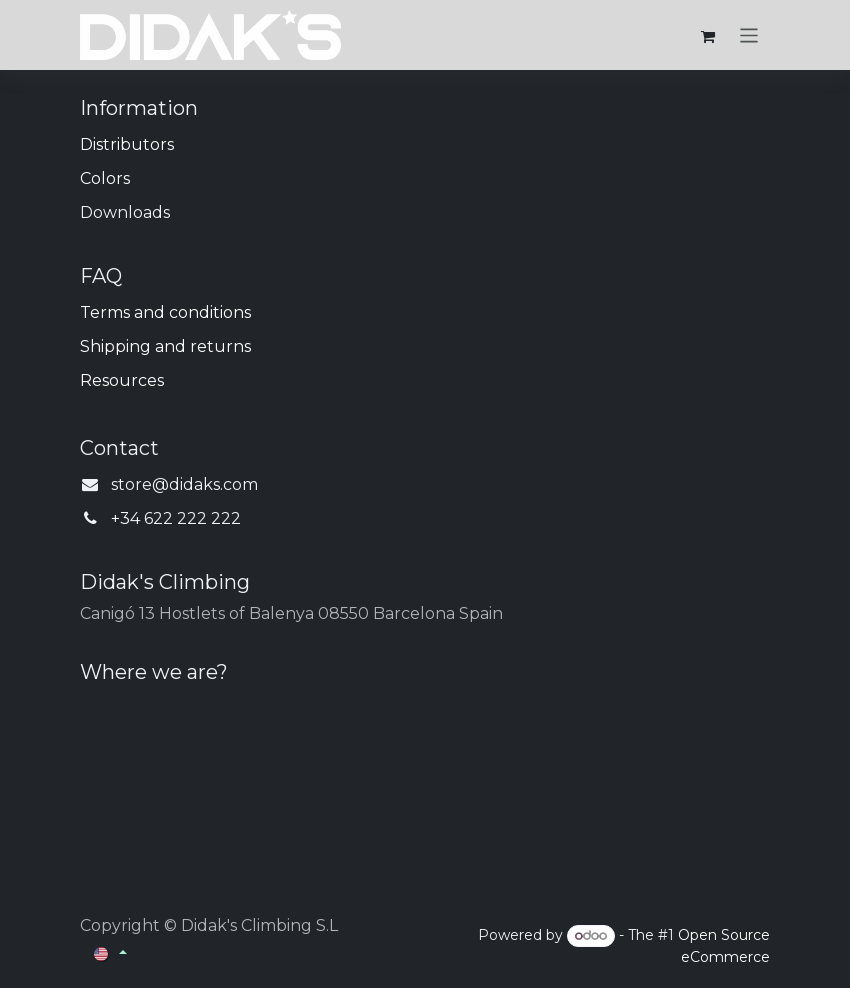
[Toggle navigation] (749, 34)
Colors (105, 178)
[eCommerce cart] (708, 35)
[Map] (425, 772)
